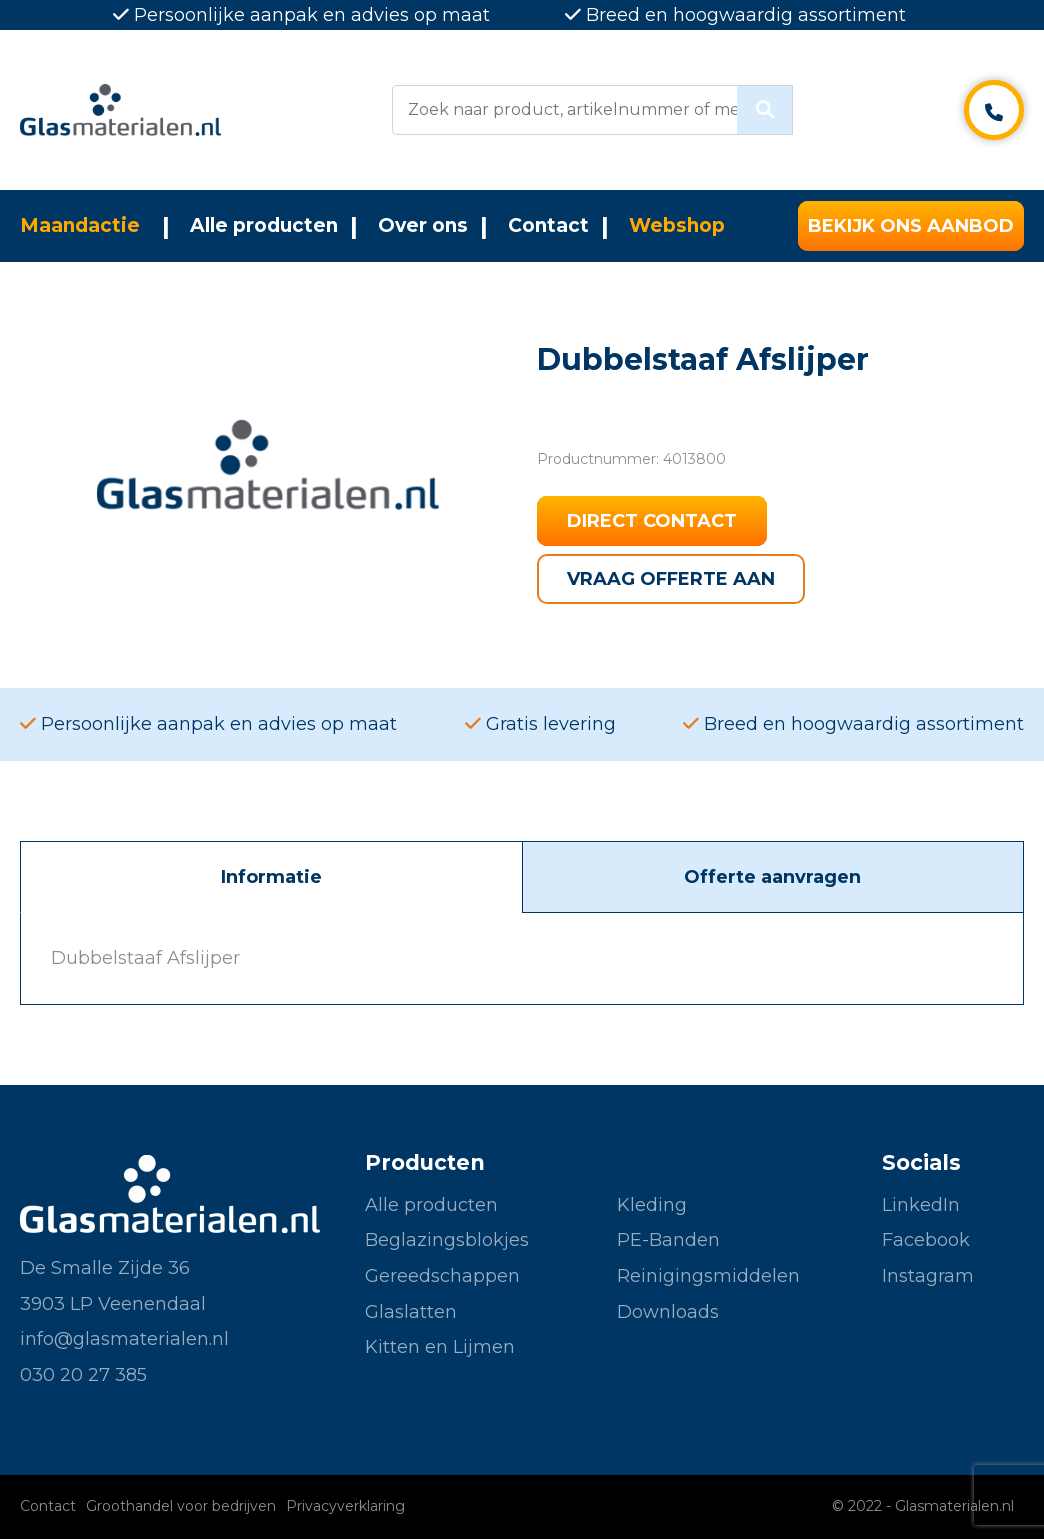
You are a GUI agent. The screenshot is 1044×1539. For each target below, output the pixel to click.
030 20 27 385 (83, 1375)
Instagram (928, 1276)
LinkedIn (921, 1205)
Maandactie (80, 225)
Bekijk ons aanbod (911, 226)
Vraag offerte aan (671, 579)
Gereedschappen (442, 1276)
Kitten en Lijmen (440, 1347)
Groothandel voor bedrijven (181, 1506)
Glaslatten (411, 1312)
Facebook (926, 1240)
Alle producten (264, 225)
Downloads (668, 1312)
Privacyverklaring (345, 1506)
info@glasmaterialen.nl (124, 1339)
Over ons (423, 225)
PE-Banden (668, 1240)
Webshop (677, 225)
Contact (548, 225)
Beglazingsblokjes (447, 1240)
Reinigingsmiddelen (708, 1276)
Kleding (652, 1205)
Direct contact (652, 521)
